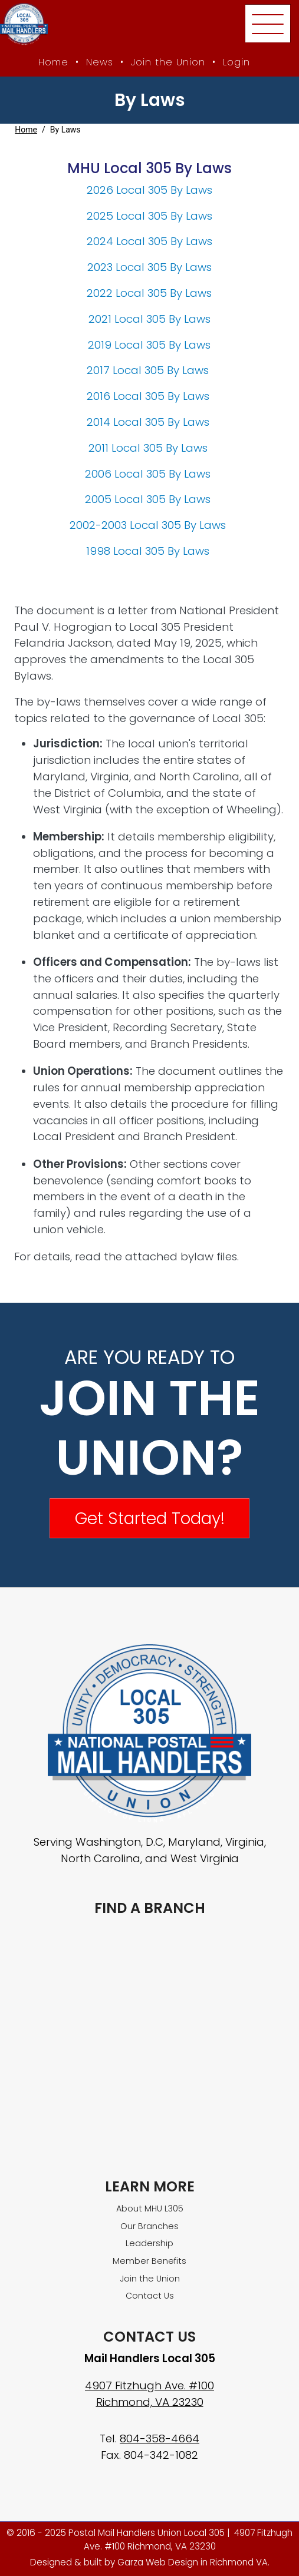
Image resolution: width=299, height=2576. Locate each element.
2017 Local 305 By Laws (149, 370)
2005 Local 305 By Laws (149, 499)
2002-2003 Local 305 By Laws (149, 525)
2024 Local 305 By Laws (149, 241)
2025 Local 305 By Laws (149, 215)
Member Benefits (149, 2261)
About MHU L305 (149, 2208)
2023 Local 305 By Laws (149, 267)
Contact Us (150, 2296)
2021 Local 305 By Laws (149, 319)
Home (26, 129)
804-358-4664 (159, 2438)
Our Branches (149, 2226)
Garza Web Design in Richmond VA (192, 2562)
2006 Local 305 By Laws (149, 473)
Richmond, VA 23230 (149, 2402)
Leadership (149, 2243)
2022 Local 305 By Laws (149, 293)
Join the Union (168, 62)
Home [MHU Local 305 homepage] (53, 62)
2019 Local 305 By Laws (149, 344)
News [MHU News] (99, 62)
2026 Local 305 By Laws (149, 190)
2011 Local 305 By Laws (149, 448)
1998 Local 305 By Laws (149, 551)
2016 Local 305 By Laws (149, 396)
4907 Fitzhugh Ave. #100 (149, 2385)
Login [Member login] (236, 62)
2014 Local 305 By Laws (148, 422)
